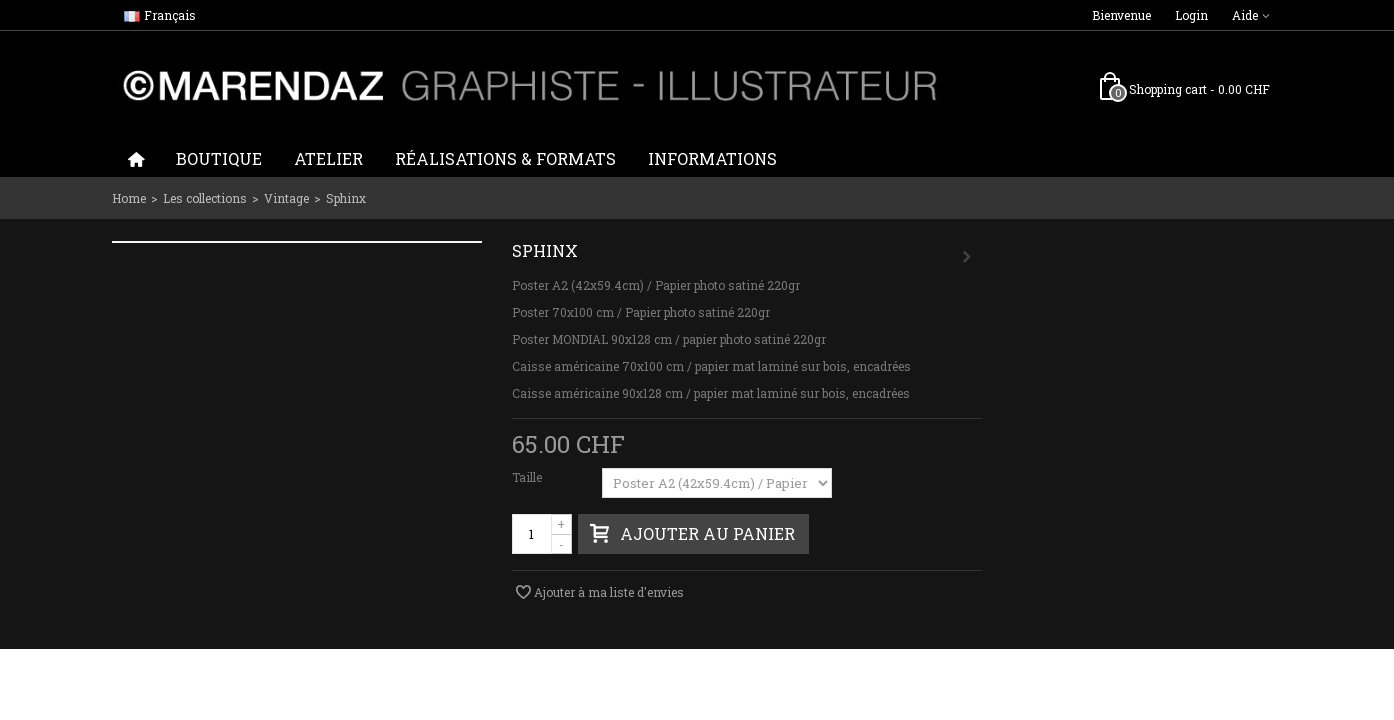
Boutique (219, 158)
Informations (712, 158)
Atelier (328, 158)
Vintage (286, 198)
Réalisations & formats (505, 158)
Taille (528, 477)
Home (129, 198)
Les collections (205, 198)
